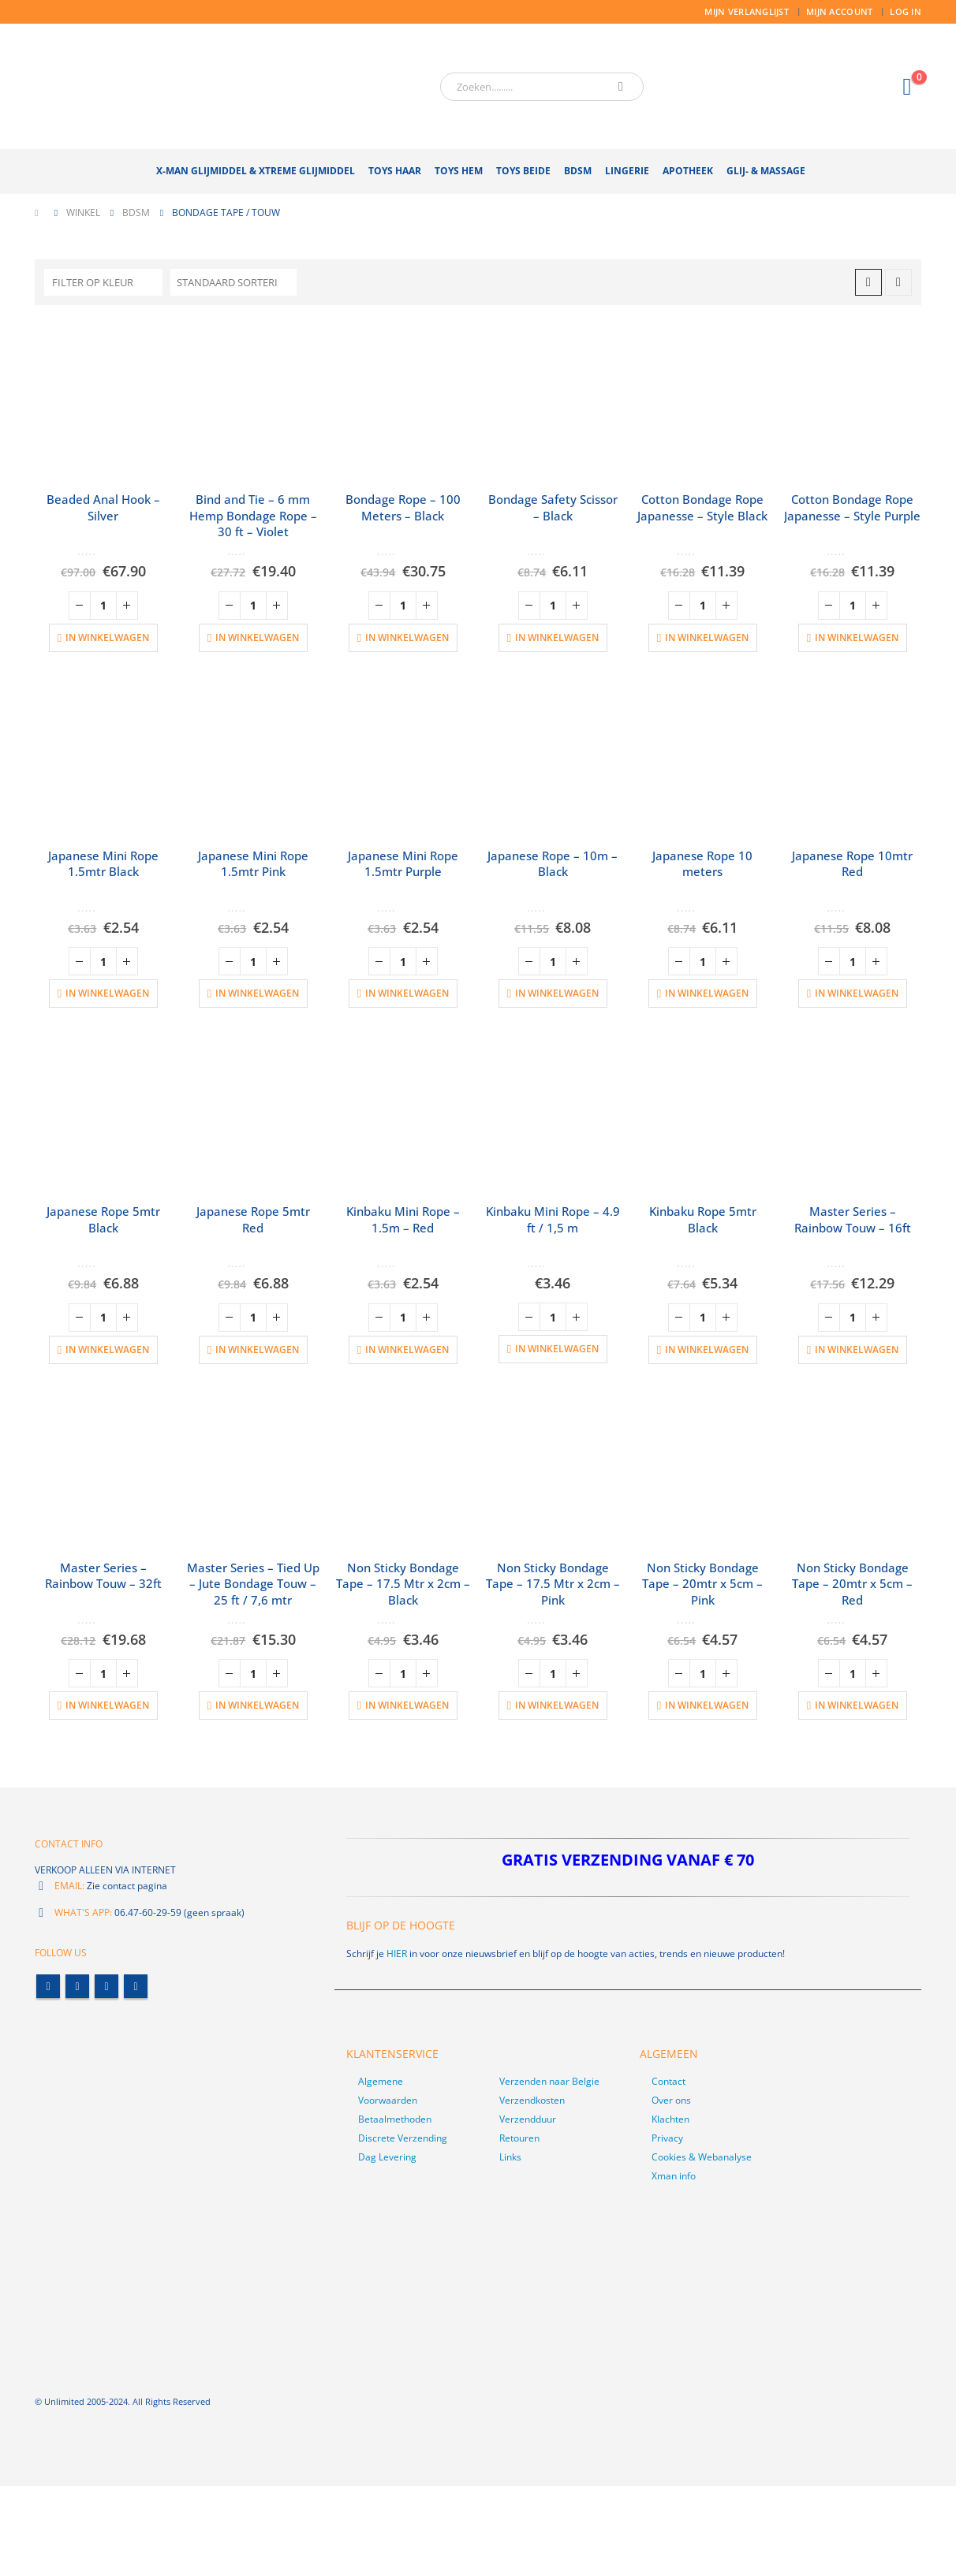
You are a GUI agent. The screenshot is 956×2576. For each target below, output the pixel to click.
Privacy (667, 2138)
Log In (905, 11)
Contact (668, 2081)
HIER (397, 1953)
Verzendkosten (532, 2100)
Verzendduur (527, 2119)
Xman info (674, 2176)
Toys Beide (523, 170)
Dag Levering (387, 2157)
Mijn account (839, 11)
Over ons (671, 2100)
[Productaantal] (103, 605)
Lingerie (627, 170)
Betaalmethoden (394, 2119)
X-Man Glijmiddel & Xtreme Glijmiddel (255, 170)
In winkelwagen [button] (107, 637)
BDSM (578, 170)
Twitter (77, 1987)
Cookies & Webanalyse (702, 2157)
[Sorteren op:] (233, 282)
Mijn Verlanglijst (746, 11)
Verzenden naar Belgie (549, 2081)
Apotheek (688, 170)
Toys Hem (459, 170)
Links (510, 2157)
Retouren (519, 2138)
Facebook (48, 1987)
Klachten (670, 2119)
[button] (868, 282)
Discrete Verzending (402, 2138)
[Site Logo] (232, 86)
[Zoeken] (621, 86)
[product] (103, 400)
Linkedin (136, 1987)
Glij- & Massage (765, 170)
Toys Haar (394, 170)
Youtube (106, 1987)
